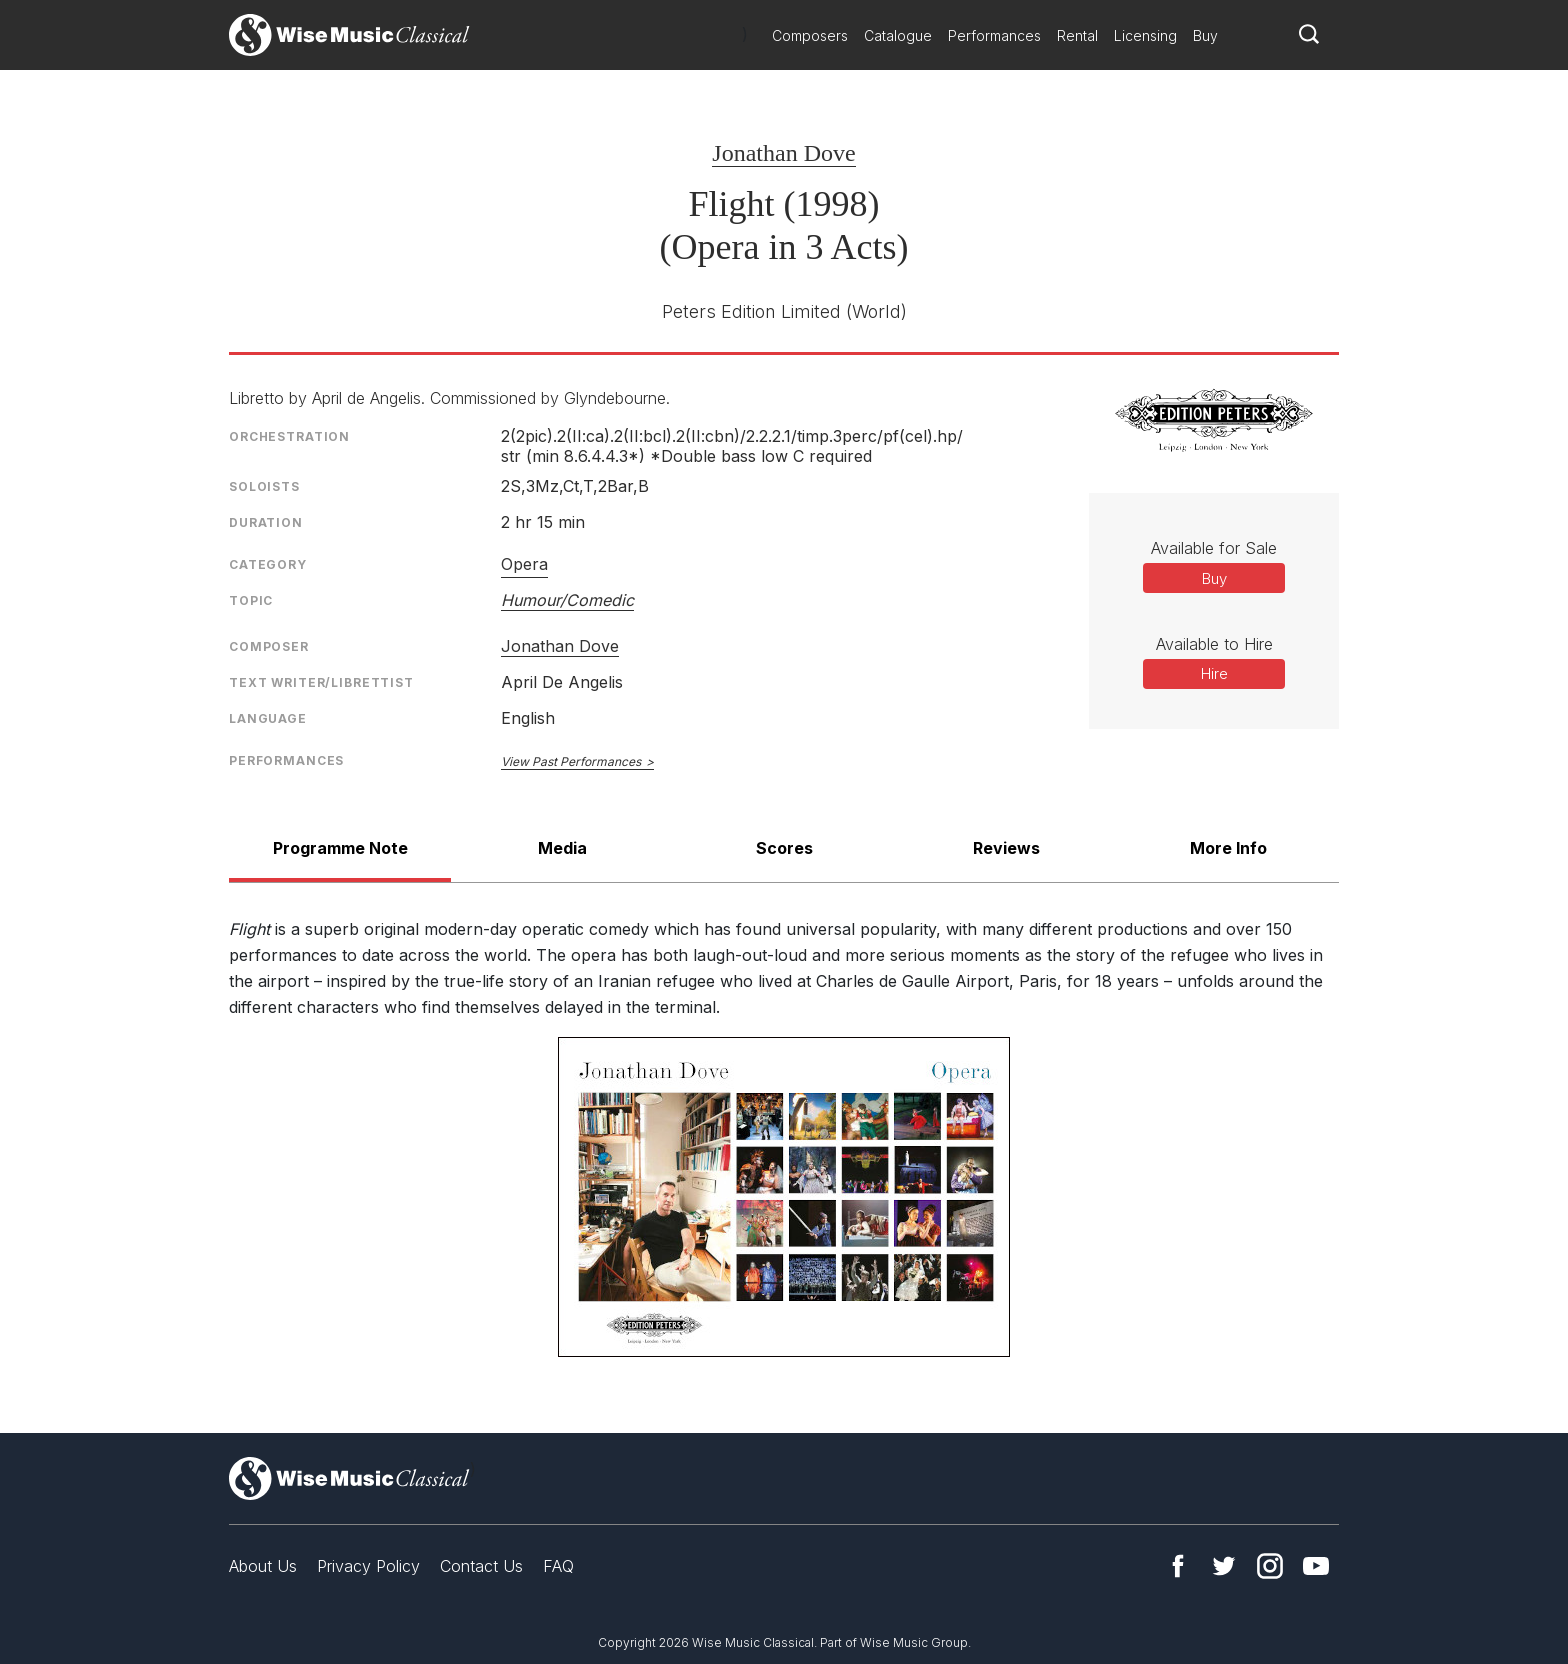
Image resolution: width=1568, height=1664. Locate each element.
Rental (1077, 35)
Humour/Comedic (567, 600)
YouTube (1316, 1566)
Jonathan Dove (783, 153)
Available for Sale (1214, 548)
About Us (263, 1566)
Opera (524, 564)
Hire (1214, 673)
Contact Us (481, 1566)
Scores (784, 848)
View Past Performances (571, 761)
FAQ (558, 1566)
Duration (266, 522)
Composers (810, 35)
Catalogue (898, 35)
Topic (251, 600)
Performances (994, 35)
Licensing (1145, 35)
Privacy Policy (368, 1566)
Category (268, 564)
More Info (1228, 848)
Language (268, 718)
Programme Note (340, 848)
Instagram (1270, 1566)
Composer (269, 646)
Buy (1205, 35)
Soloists (264, 486)
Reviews (1006, 848)
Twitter (1224, 1566)
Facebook (1178, 1566)
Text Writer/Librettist (321, 682)
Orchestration (289, 436)
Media (562, 848)
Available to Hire (1214, 644)
